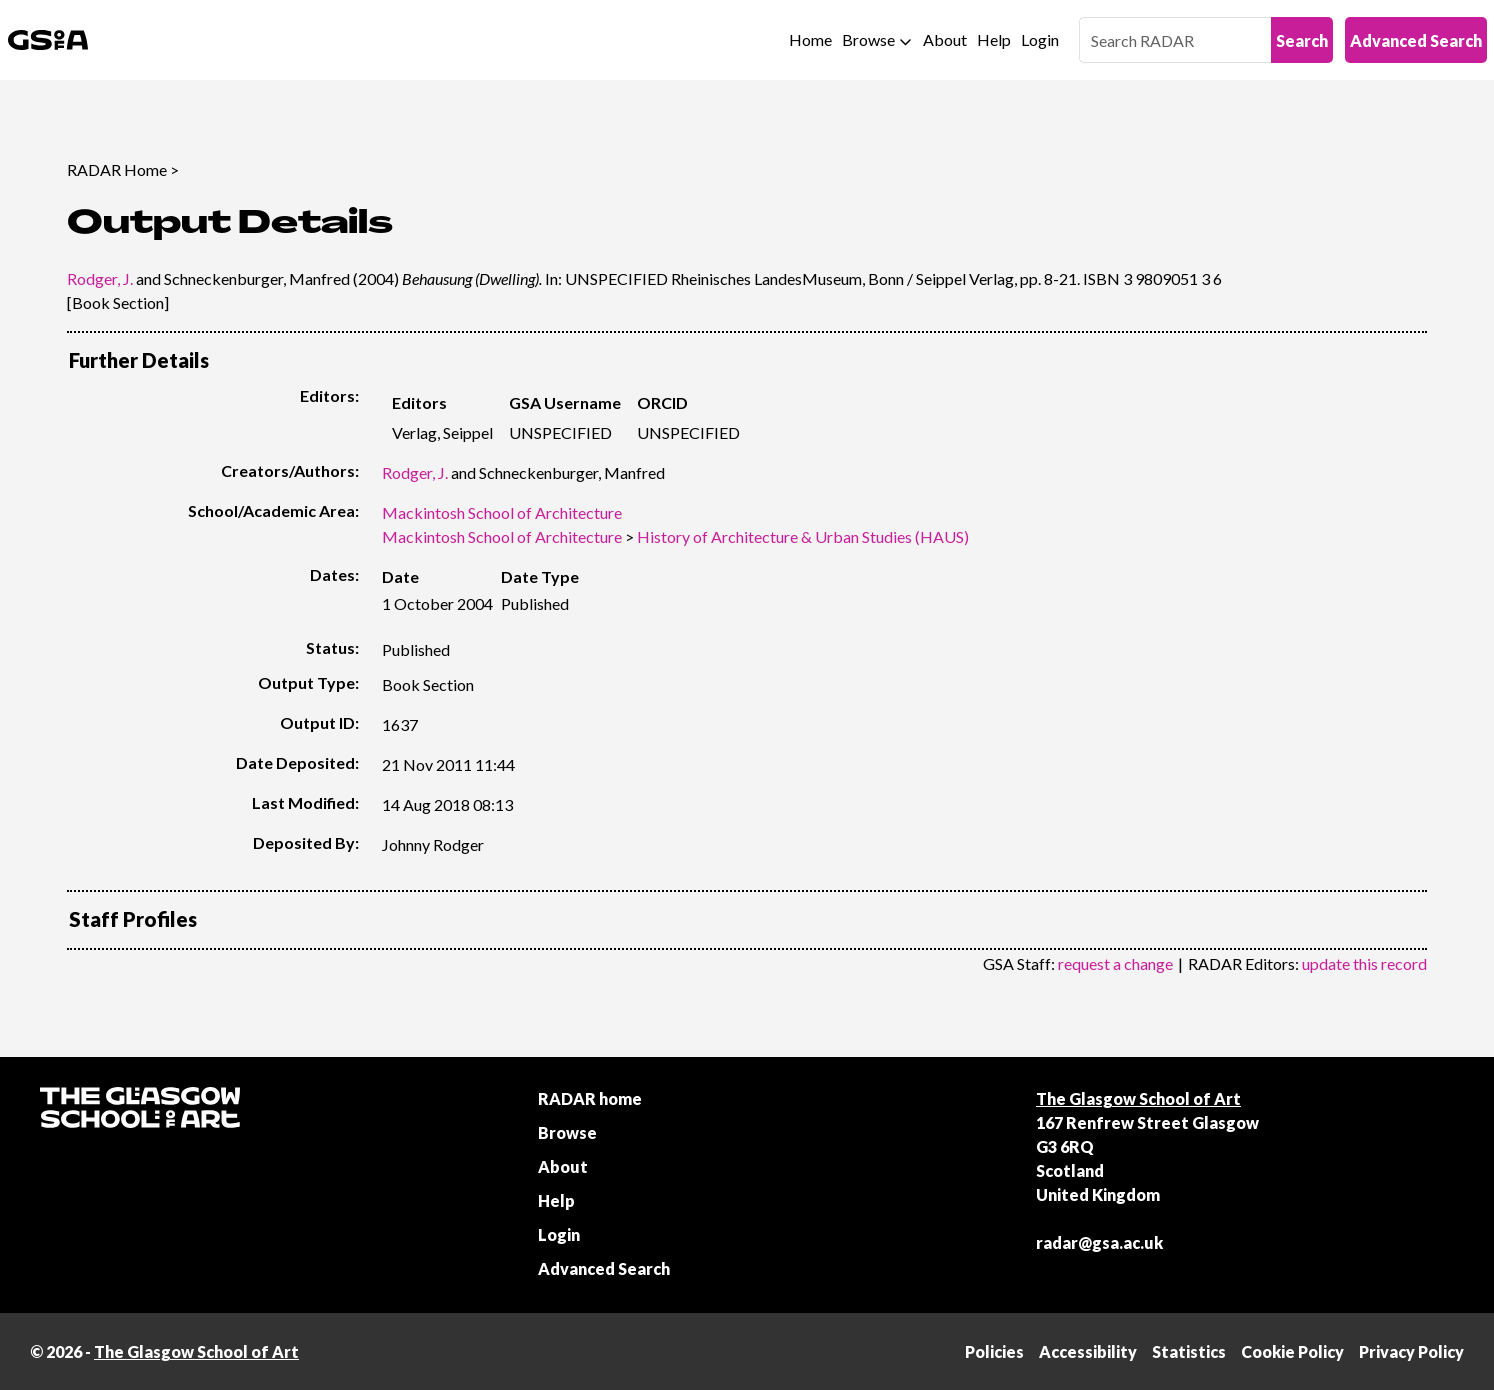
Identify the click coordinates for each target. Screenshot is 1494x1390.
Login (1040, 39)
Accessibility (1088, 1351)
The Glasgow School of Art (1138, 1098)
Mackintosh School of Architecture (502, 512)
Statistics (1189, 1351)
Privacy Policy (1411, 1351)
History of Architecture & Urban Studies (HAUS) (803, 536)
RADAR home (590, 1098)
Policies (994, 1351)
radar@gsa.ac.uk (1099, 1242)
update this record (1364, 963)
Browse (868, 39)
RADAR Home (117, 169)
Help (994, 39)
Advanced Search (1416, 40)
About (945, 39)
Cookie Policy (1292, 1351)
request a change (1115, 963)
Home (810, 39)
